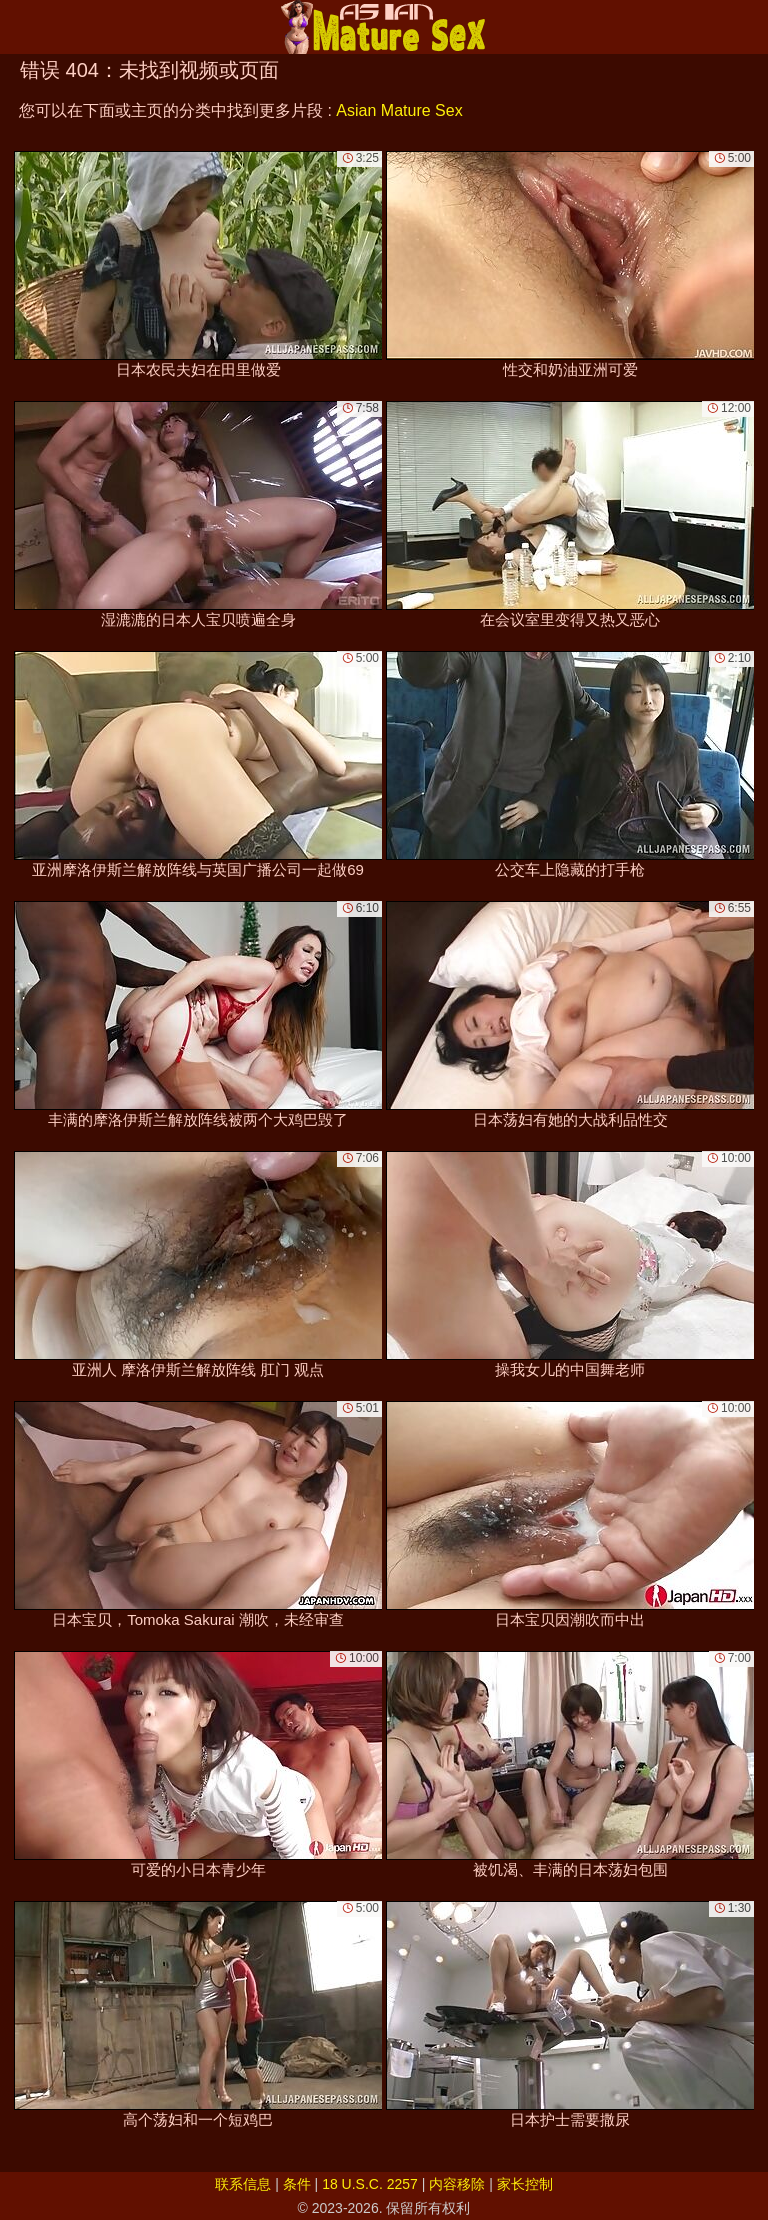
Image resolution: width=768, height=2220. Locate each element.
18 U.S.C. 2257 (370, 2184)
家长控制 (525, 2184)
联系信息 (243, 2184)
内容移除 (457, 2184)
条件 (297, 2184)
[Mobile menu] (18, 27)
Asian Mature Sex (399, 110)
